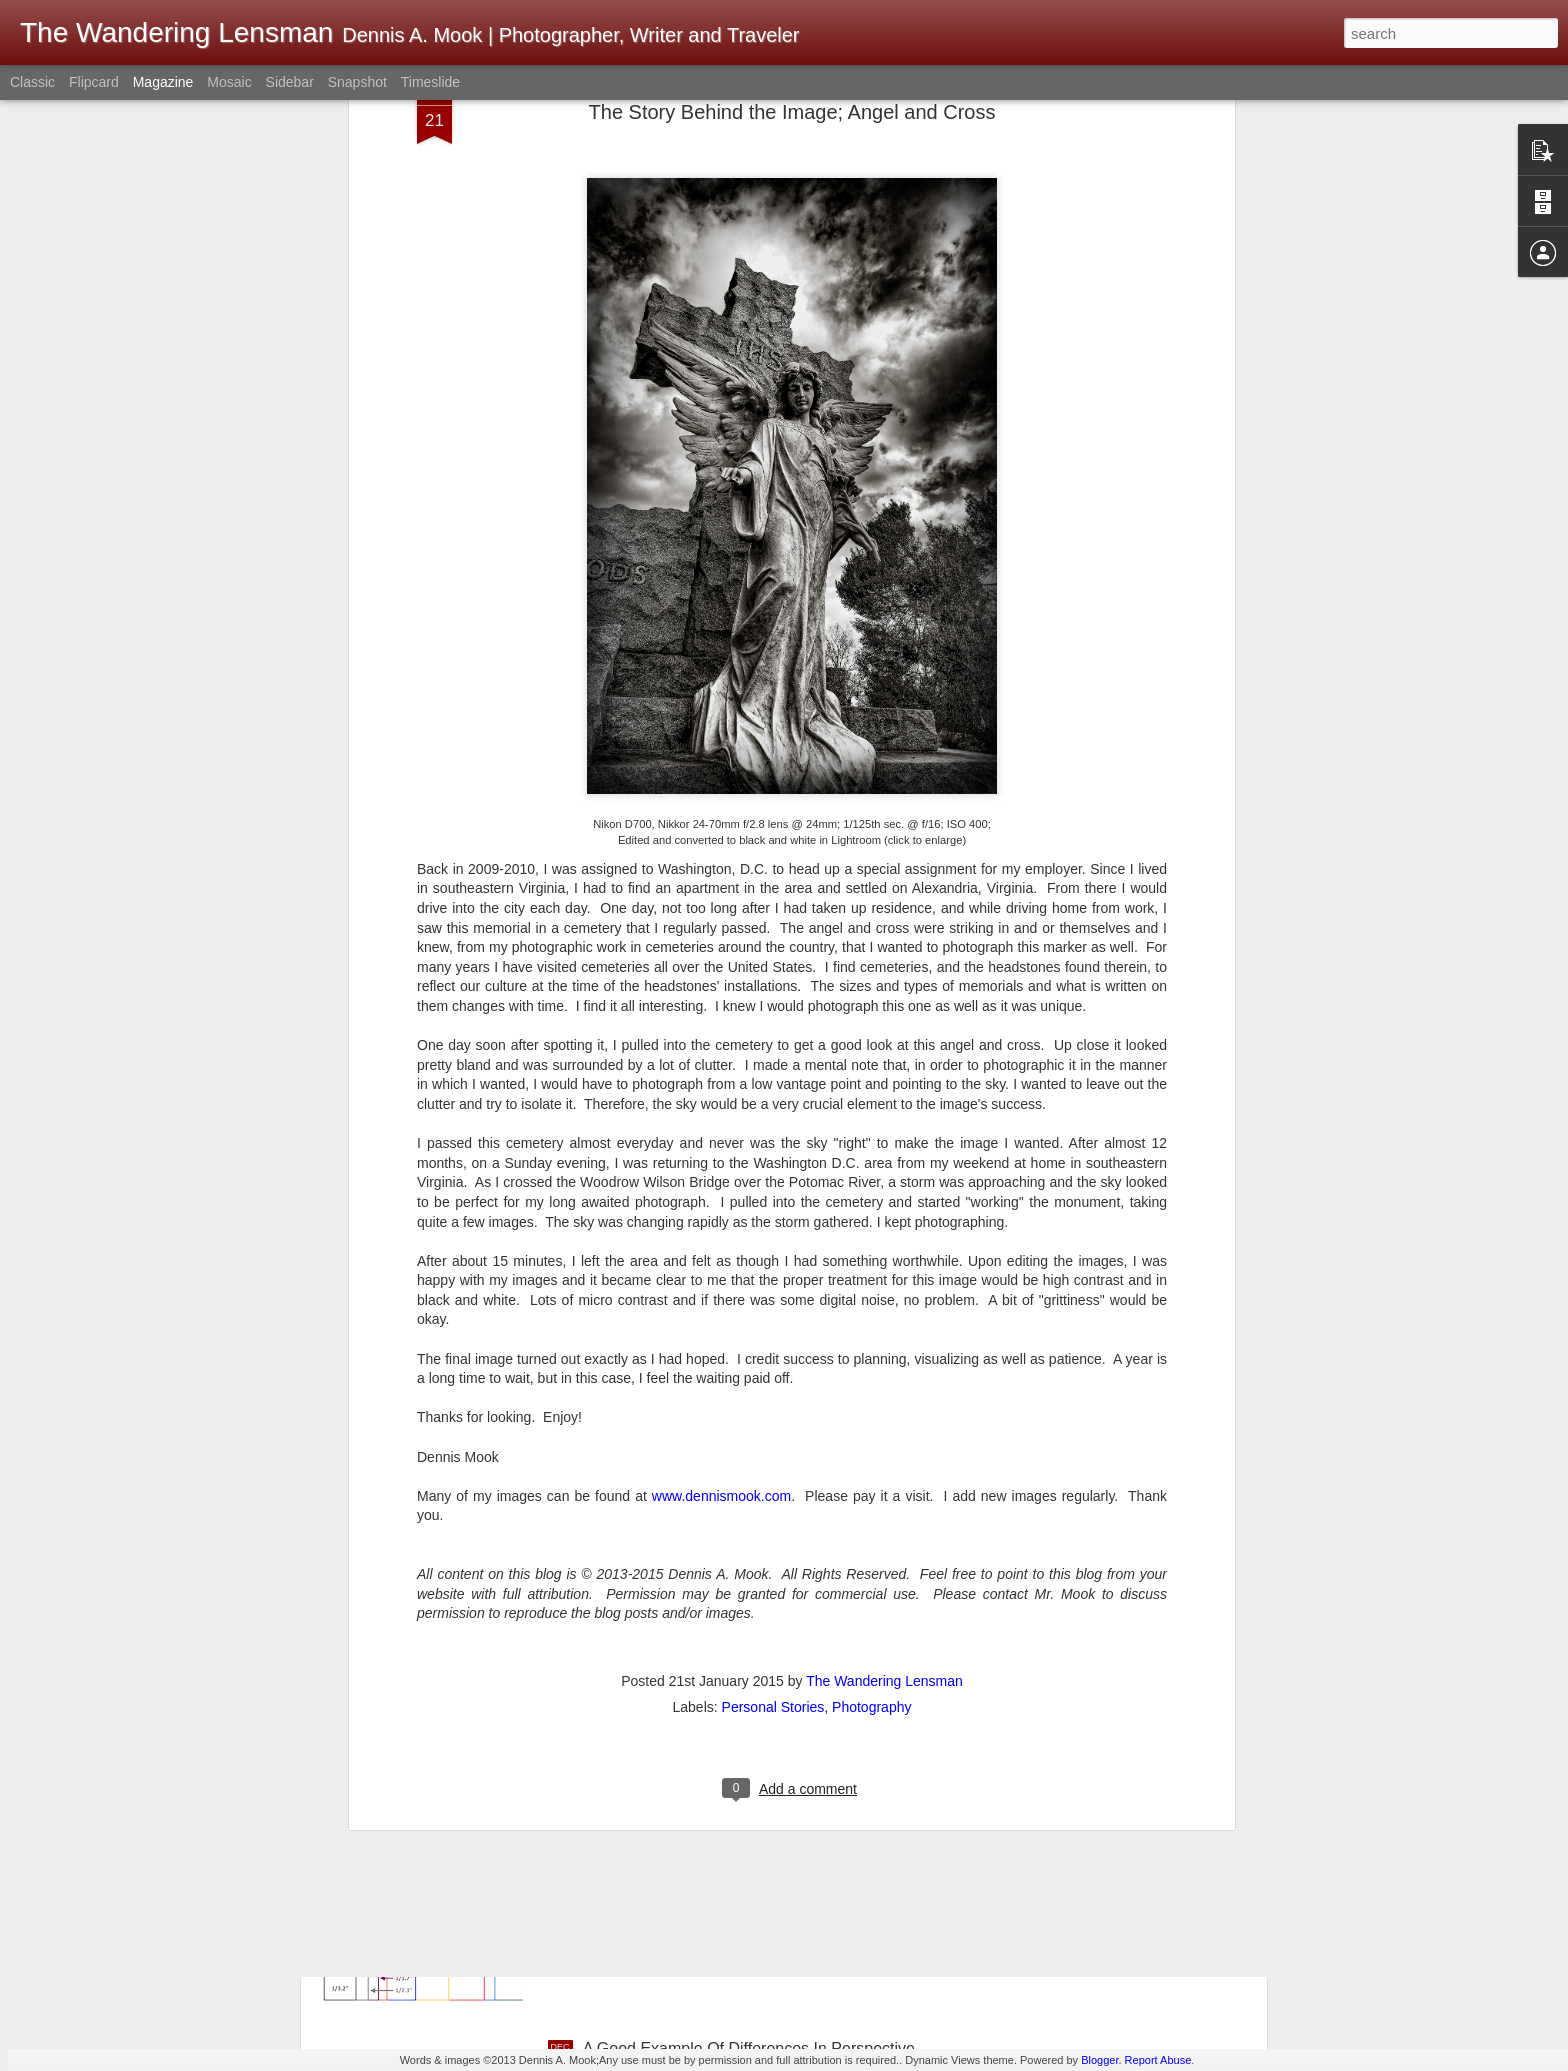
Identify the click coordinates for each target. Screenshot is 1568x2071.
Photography (871, 1516)
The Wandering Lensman (884, 1490)
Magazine (163, 82)
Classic (32, 82)
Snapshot (357, 82)
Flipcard (94, 82)
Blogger (1099, 2060)
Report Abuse (1158, 2060)
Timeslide (430, 82)
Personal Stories (773, 1516)
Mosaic (229, 82)
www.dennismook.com (721, 1305)
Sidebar (290, 82)
